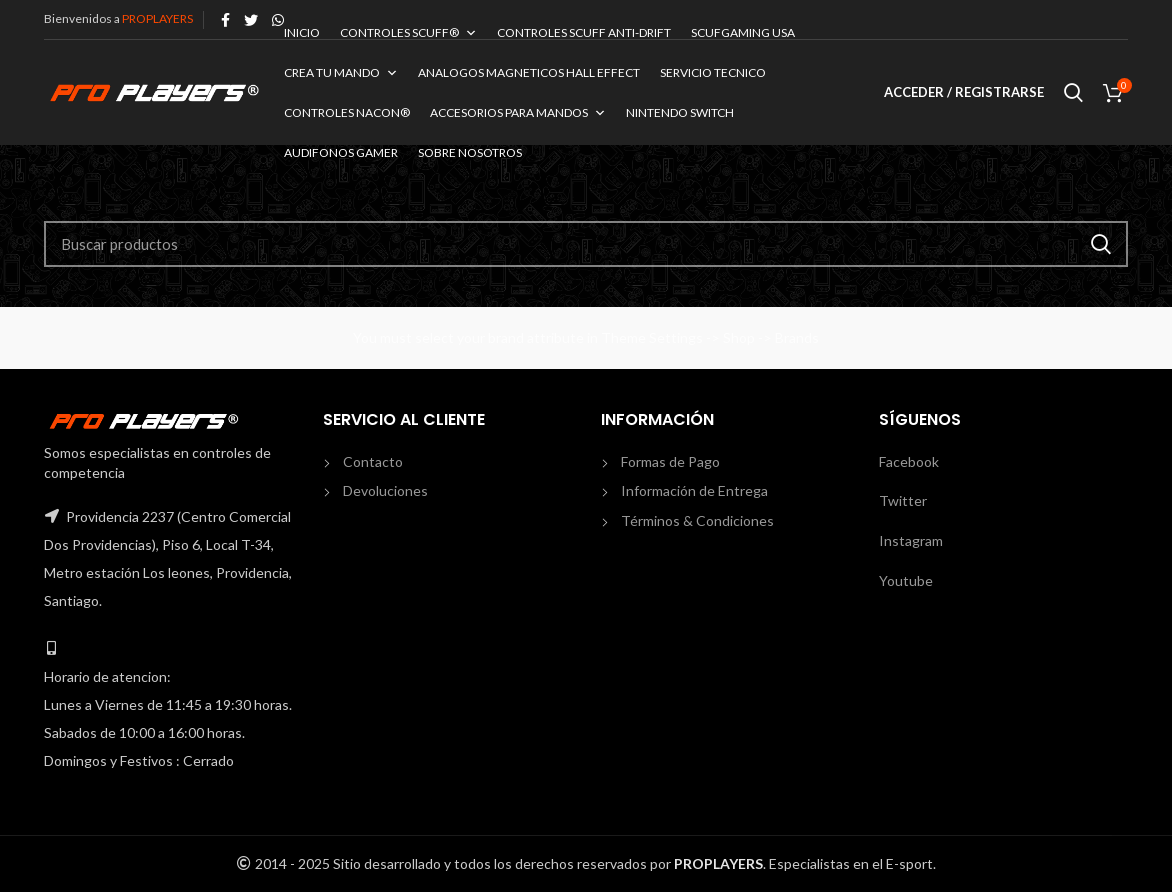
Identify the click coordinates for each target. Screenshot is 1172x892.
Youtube (906, 580)
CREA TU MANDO (341, 72)
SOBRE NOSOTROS (470, 152)
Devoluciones (385, 490)
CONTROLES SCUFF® (408, 32)
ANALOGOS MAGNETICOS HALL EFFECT (529, 72)
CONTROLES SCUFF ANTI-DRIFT (584, 32)
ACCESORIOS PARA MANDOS (518, 112)
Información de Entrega (694, 490)
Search (1101, 244)
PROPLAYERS (157, 18)
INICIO (302, 32)
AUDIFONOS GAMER (341, 152)
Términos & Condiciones (697, 520)
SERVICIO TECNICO (713, 72)
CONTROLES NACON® (347, 112)
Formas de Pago (670, 461)
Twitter (903, 500)
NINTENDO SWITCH (680, 112)
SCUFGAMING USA (743, 32)
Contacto (373, 461)
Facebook (909, 461)
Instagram (911, 540)
